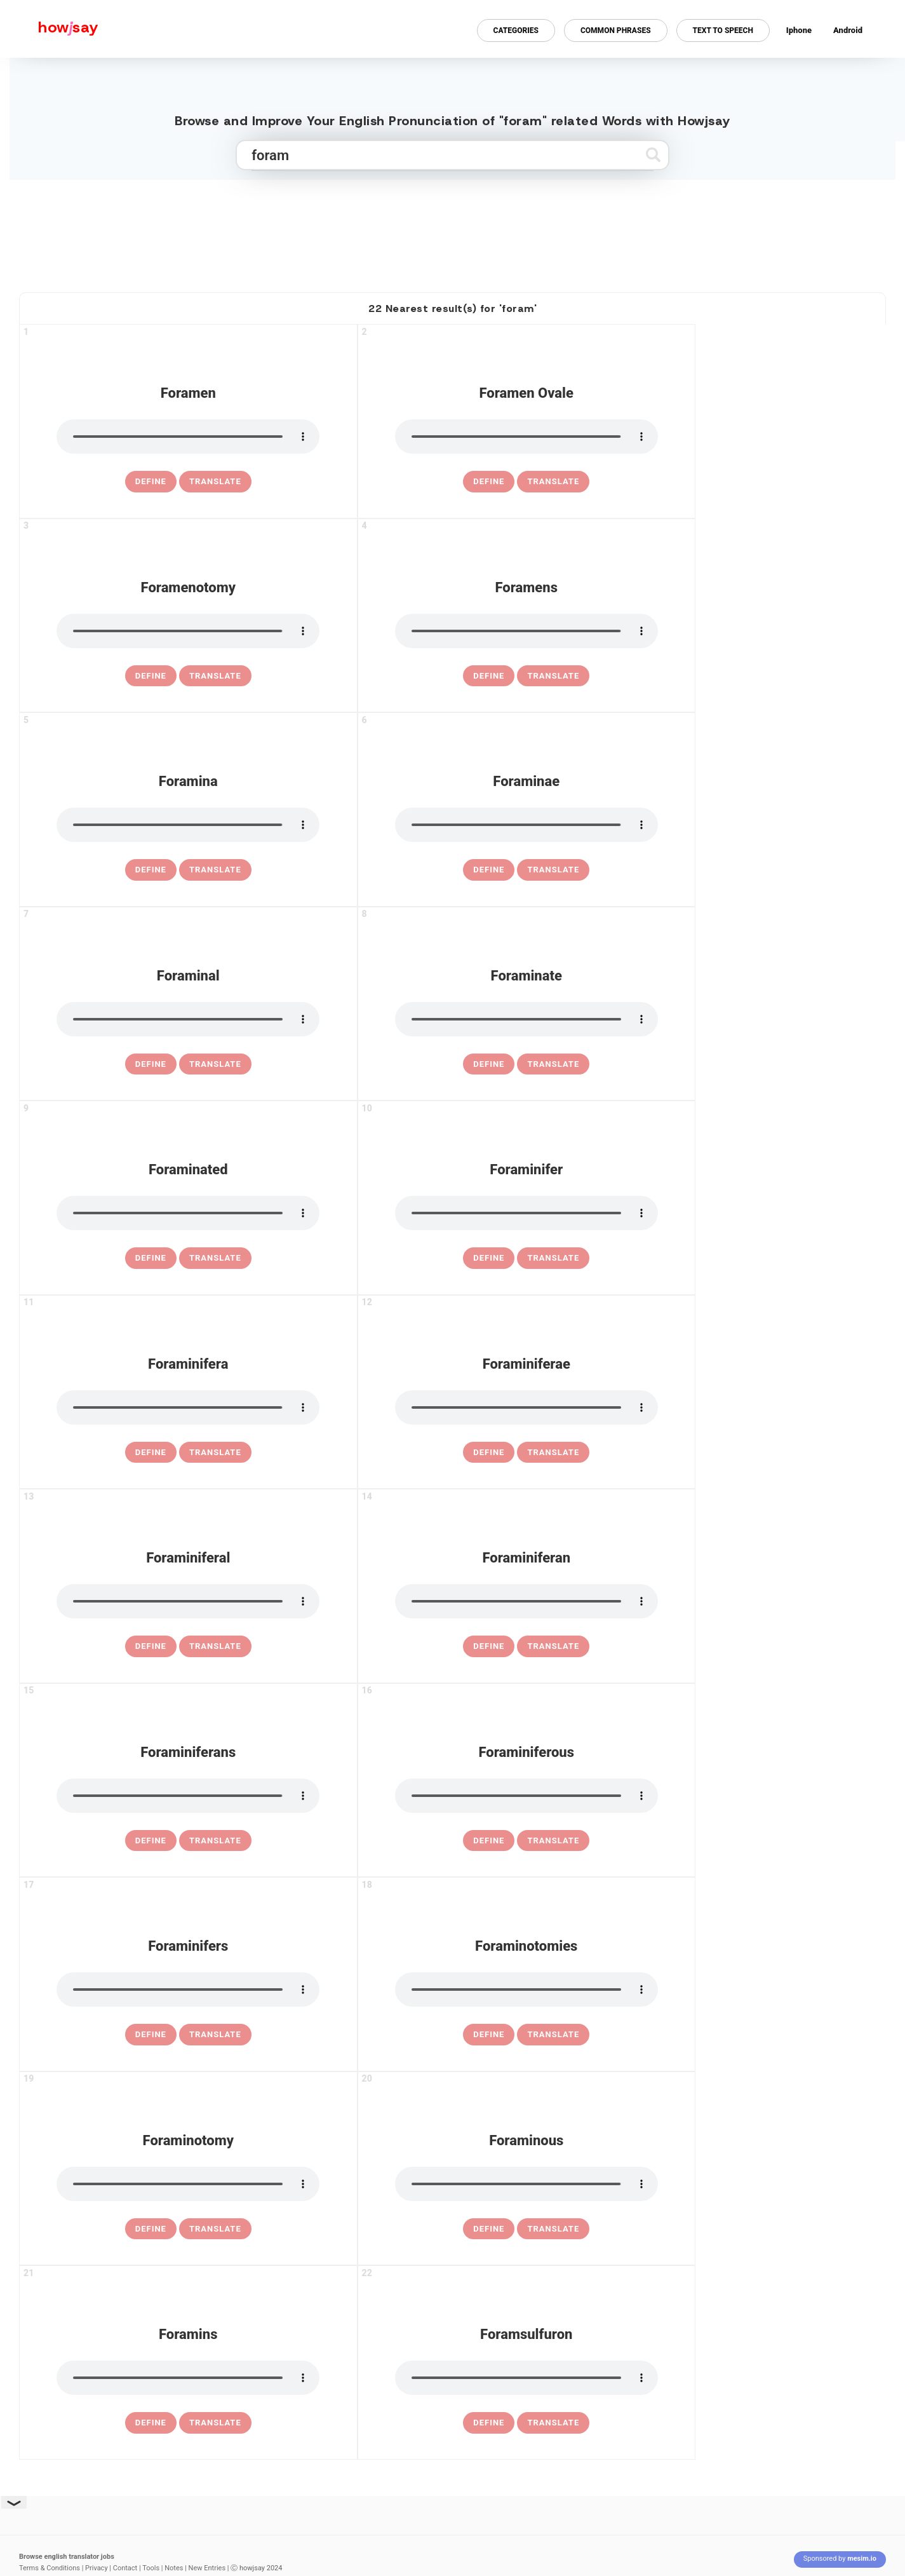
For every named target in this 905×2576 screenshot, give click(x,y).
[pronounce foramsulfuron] (526, 2378)
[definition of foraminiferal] (151, 1646)
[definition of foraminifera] (151, 1452)
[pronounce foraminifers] (188, 1989)
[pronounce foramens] (526, 631)
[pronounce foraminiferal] (188, 1601)
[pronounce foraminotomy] (188, 2184)
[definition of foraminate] (488, 1064)
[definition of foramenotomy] (151, 676)
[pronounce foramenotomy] (188, 631)
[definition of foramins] (151, 2423)
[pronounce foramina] (188, 825)
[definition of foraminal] (151, 1064)
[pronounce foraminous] (526, 2184)
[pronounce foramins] (188, 2378)
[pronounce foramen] (188, 436)
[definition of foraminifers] (151, 2034)
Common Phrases (615, 30)
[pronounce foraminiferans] (188, 1796)
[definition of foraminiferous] (488, 1841)
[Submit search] (653, 155)
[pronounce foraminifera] (188, 1407)
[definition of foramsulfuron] (488, 2423)
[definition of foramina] (151, 870)
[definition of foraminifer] (488, 1258)
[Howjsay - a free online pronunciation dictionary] (49, 29)
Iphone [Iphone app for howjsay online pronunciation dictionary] (799, 30)
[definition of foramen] (151, 481)
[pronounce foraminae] (526, 825)
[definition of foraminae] (488, 870)
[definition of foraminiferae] (488, 1452)
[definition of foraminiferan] (488, 1646)
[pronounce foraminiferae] (526, 1407)
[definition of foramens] (488, 676)
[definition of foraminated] (151, 1258)
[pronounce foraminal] (188, 1019)
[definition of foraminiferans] (151, 1841)
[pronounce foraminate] (526, 1019)
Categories (516, 30)
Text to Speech (723, 30)
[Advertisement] (453, 230)
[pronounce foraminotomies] (526, 1989)
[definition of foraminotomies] (488, 2034)
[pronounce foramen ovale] (526, 436)
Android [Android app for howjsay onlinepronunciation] (847, 30)
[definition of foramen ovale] (488, 481)
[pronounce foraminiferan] (526, 1601)
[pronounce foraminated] (188, 1213)
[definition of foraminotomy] (151, 2229)
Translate (215, 481)
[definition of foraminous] (488, 2229)
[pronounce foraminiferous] (526, 1796)
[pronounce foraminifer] (526, 1213)
